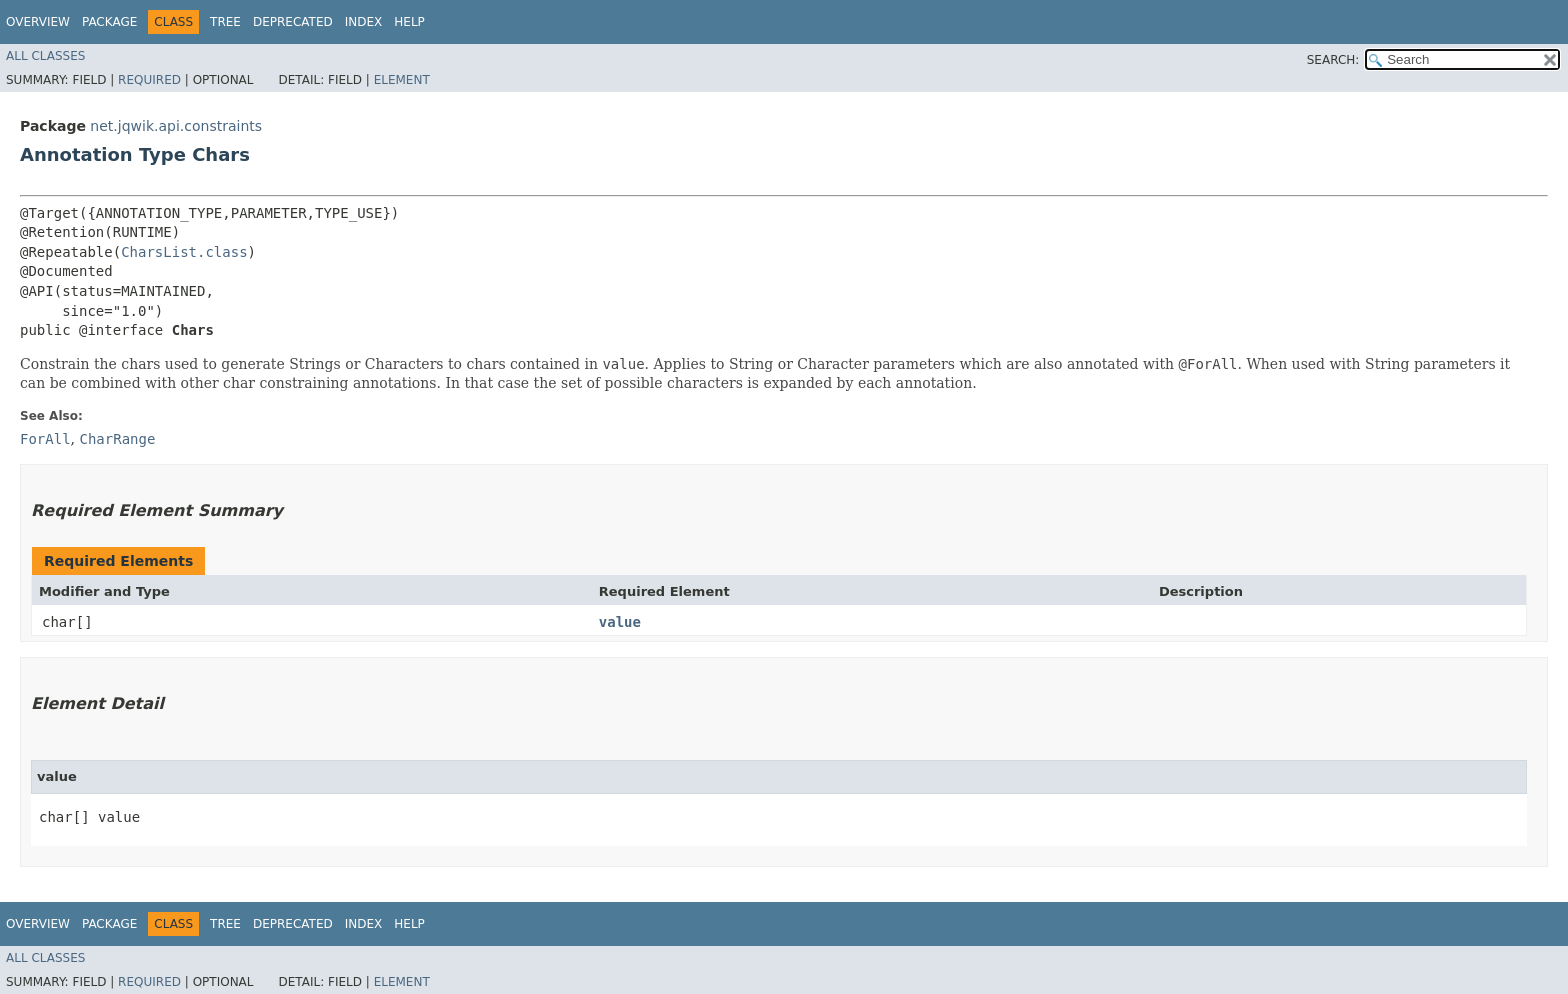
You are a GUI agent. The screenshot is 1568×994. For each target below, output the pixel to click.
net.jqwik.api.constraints (176, 126)
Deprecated (293, 22)
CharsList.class (184, 252)
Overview (38, 22)
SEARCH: (1333, 60)
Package (109, 22)
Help (409, 22)
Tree (225, 22)
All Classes (45, 56)
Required (149, 80)
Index (364, 22)
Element (402, 80)
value (620, 622)
